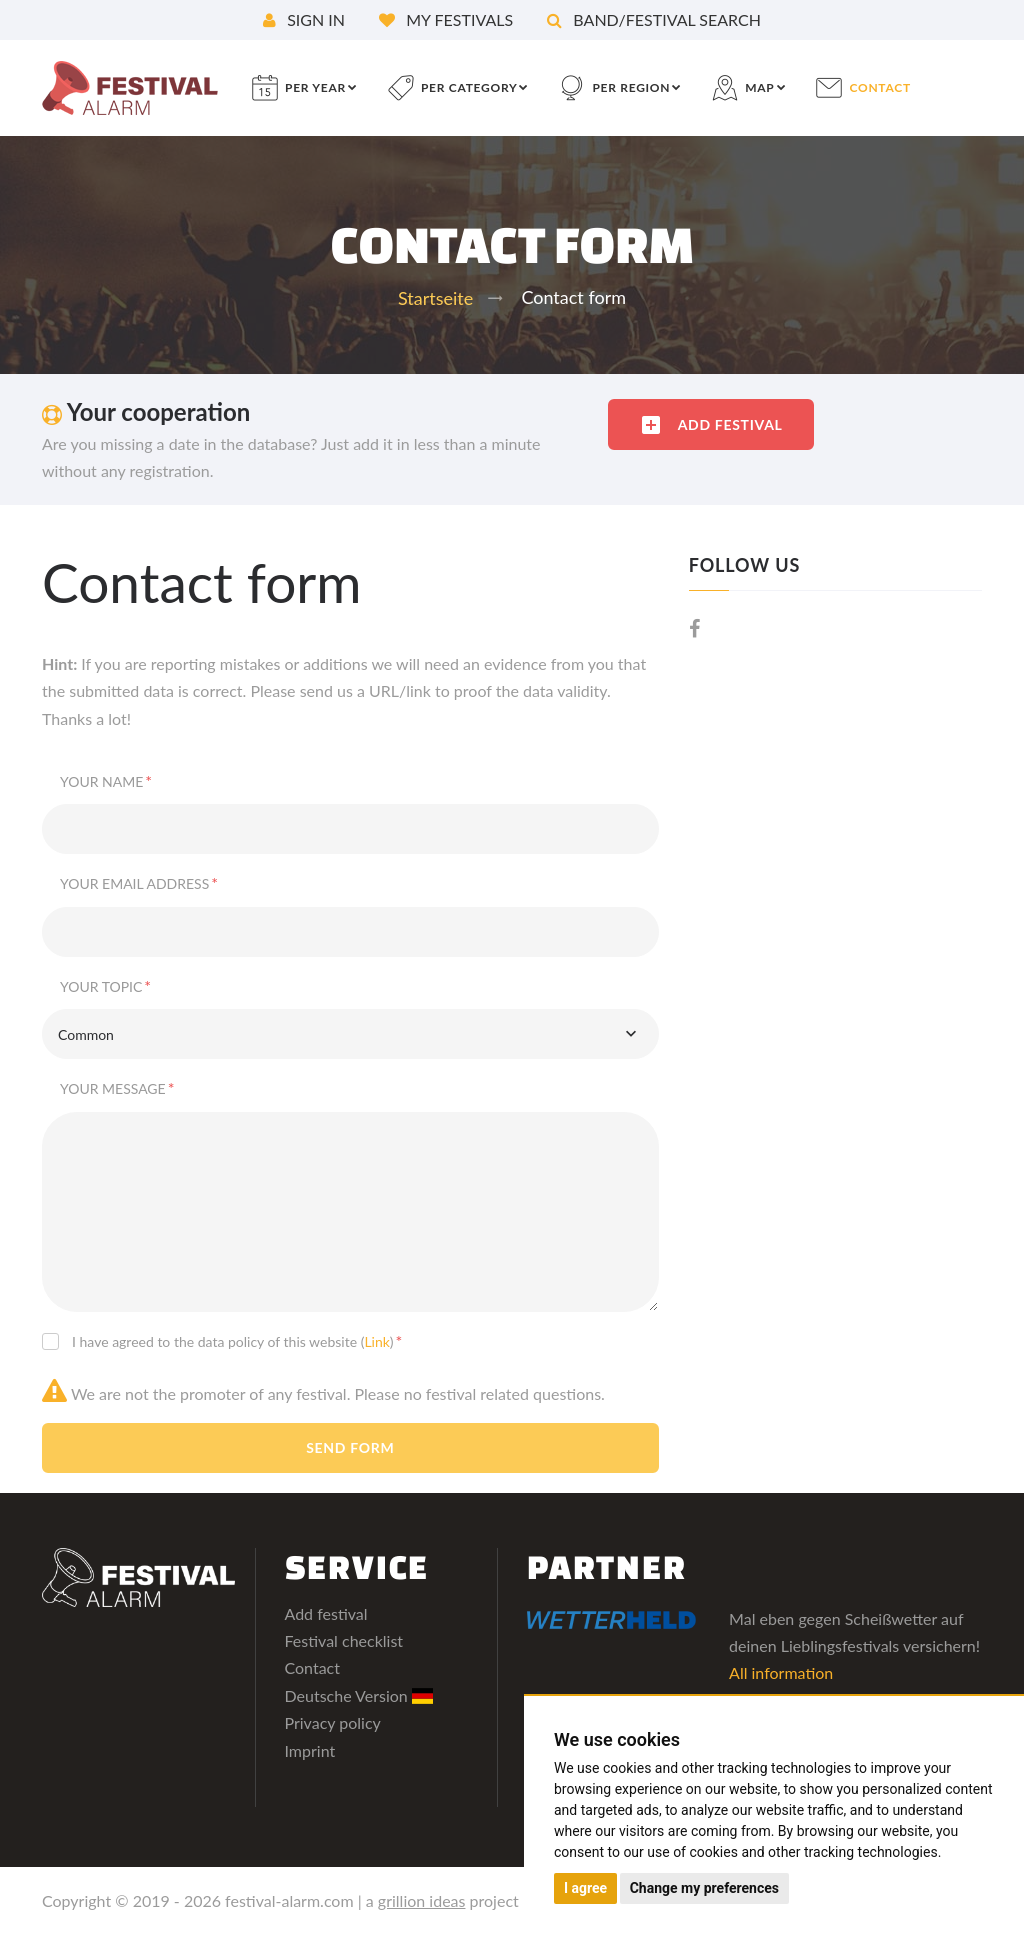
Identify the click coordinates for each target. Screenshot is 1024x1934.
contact (880, 87)
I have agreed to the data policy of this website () (237, 1340)
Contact (312, 1667)
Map (759, 87)
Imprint (310, 1750)
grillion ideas (422, 1900)
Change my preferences (704, 1888)
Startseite (435, 298)
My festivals (446, 19)
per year (315, 87)
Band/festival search (654, 19)
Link (376, 1341)
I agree (585, 1888)
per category (469, 87)
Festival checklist (344, 1640)
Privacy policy (333, 1722)
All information (781, 1672)
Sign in (304, 19)
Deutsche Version (359, 1695)
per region (631, 87)
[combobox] (350, 1034)
